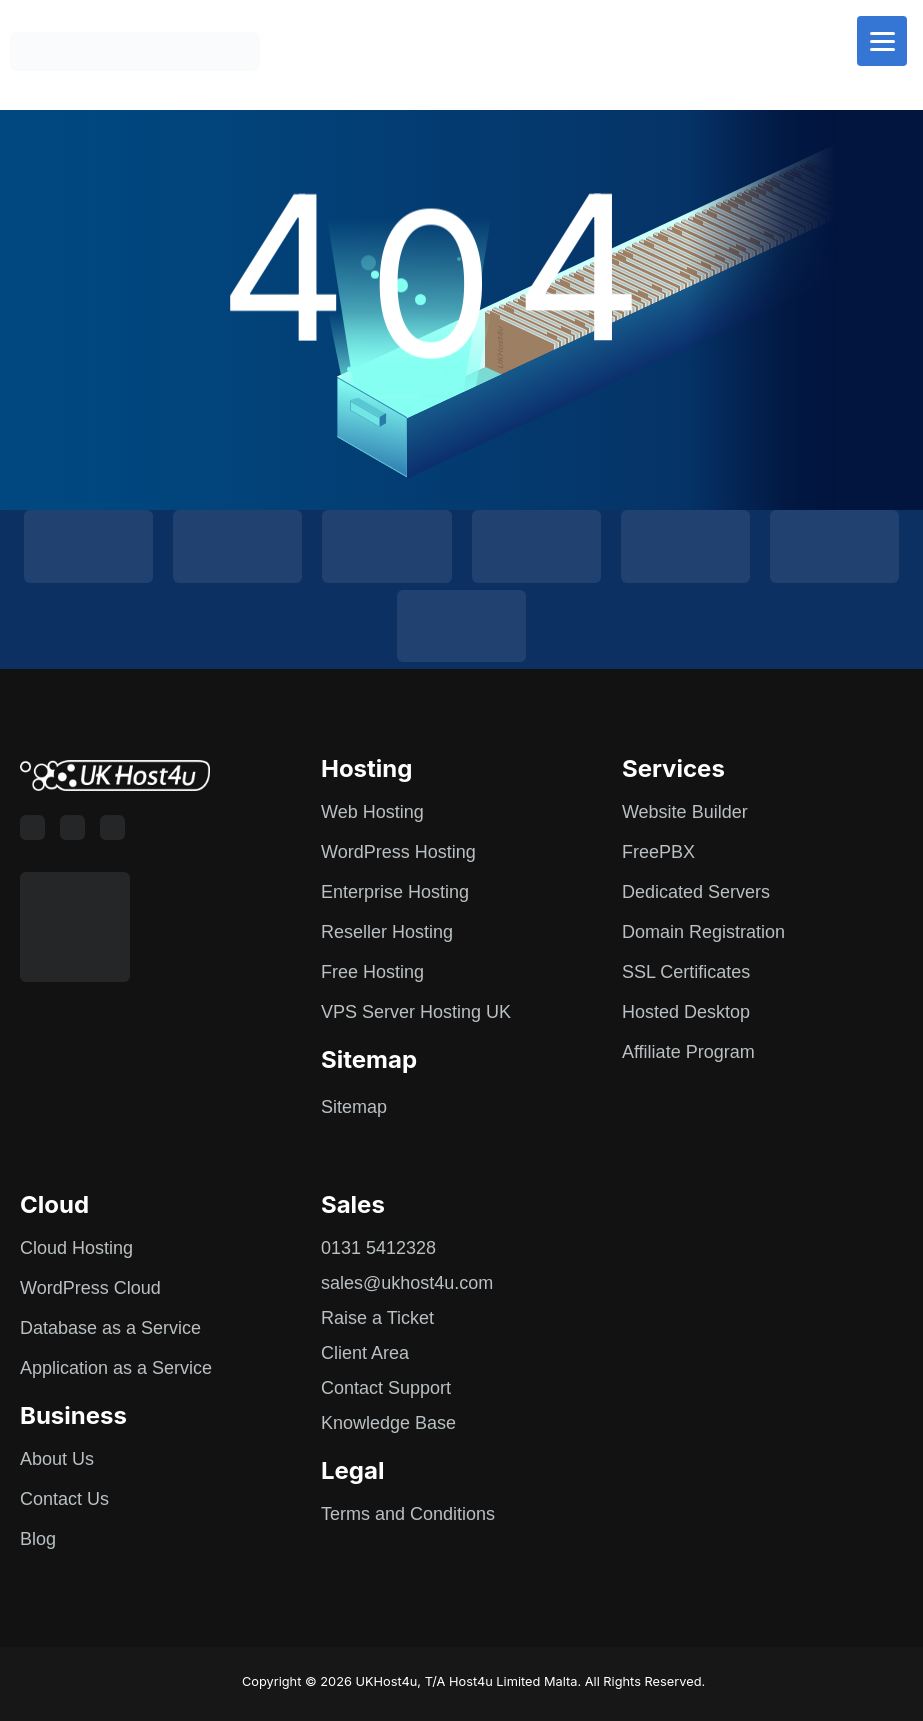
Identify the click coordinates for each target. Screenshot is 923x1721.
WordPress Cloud (90, 1288)
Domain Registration (703, 932)
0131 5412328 (378, 1248)
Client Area (365, 1353)
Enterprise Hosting (395, 892)
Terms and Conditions (408, 1514)
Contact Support (386, 1388)
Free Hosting (372, 972)
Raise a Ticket (377, 1318)
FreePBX (658, 852)
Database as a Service (110, 1328)
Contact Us (64, 1499)
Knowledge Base (388, 1423)
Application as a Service (116, 1368)
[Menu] (882, 41)
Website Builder (685, 812)
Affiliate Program (688, 1052)
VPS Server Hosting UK (416, 1012)
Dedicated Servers (696, 892)
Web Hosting (372, 812)
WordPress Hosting (398, 852)
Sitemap (354, 1107)
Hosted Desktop (686, 1012)
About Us (57, 1459)
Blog (38, 1539)
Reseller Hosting (387, 932)
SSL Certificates (686, 972)
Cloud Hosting (76, 1248)
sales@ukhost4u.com (407, 1283)
